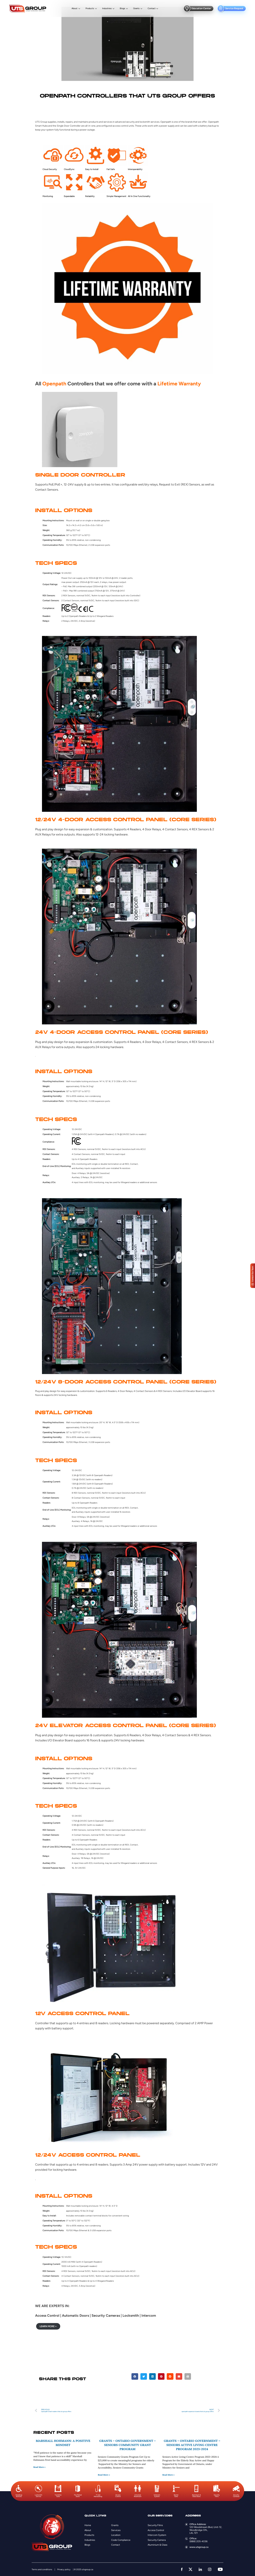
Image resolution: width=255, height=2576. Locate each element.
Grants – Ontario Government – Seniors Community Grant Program (127, 2445)
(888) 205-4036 (198, 2541)
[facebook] (182, 2569)
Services (115, 2530)
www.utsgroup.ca (198, 2547)
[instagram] (210, 2569)
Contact (152, 8)
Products (90, 8)
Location (115, 2535)
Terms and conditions (42, 2569)
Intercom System (157, 2535)
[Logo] (27, 8)
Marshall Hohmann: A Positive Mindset (63, 2443)
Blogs (122, 8)
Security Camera (157, 2540)
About (74, 8)
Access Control (156, 2530)
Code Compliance (120, 2540)
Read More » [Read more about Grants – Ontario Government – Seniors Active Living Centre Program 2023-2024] (168, 2474)
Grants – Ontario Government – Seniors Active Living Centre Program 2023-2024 (192, 2445)
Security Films (155, 2525)
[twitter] (190, 2569)
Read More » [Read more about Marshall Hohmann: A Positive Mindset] (39, 2467)
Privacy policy (64, 2569)
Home (87, 2525)
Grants (136, 8)
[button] (134, 2376)
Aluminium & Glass (157, 2544)
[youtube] (220, 2569)
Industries (107, 8)
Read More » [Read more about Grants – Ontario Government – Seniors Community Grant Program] (104, 2474)
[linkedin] (200, 2569)
